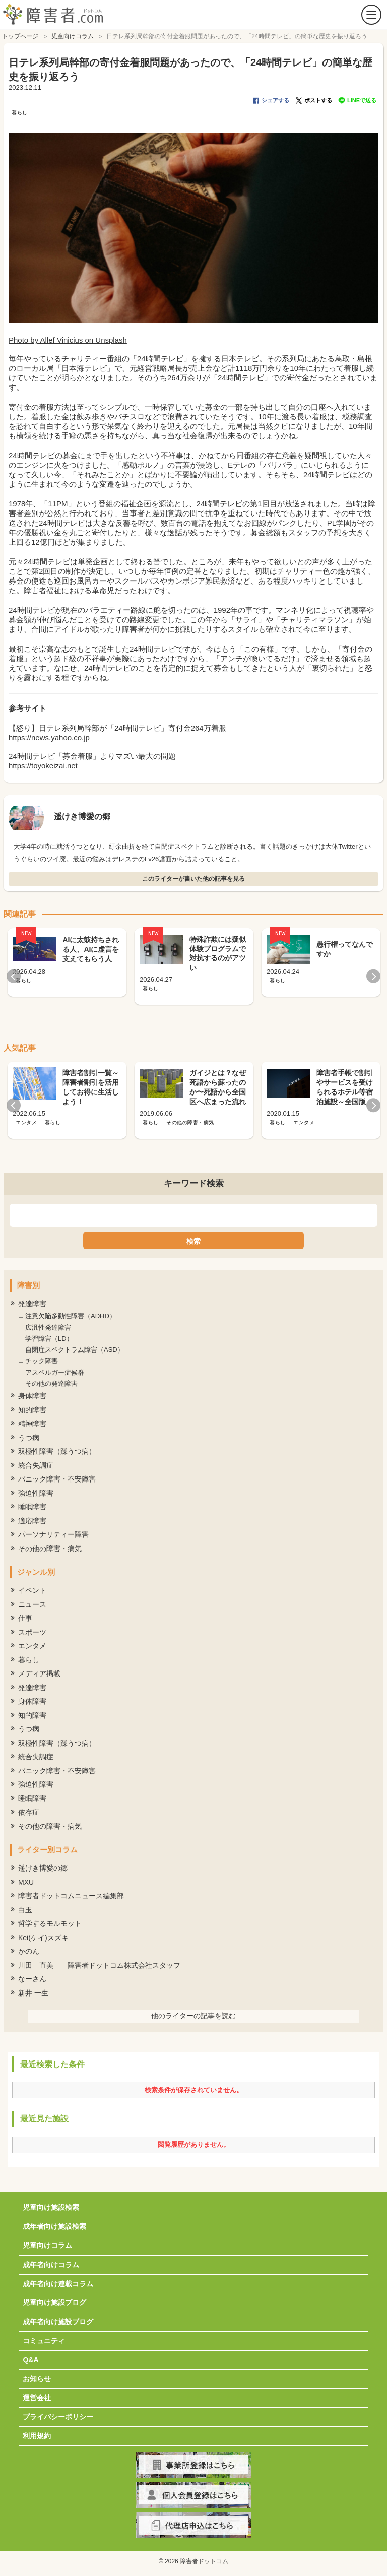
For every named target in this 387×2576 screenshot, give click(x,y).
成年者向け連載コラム (58, 2284)
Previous (14, 976)
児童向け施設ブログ (54, 2302)
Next (373, 976)
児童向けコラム (47, 2245)
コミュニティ (44, 2341)
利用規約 (37, 2436)
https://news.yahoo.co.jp (49, 737)
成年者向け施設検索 (54, 2226)
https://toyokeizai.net (43, 765)
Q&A (30, 2360)
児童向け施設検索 (51, 2207)
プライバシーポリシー (58, 2417)
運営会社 (37, 2398)
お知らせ (37, 2379)
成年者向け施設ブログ (58, 2321)
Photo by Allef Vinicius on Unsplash (68, 340)
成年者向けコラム (51, 2265)
